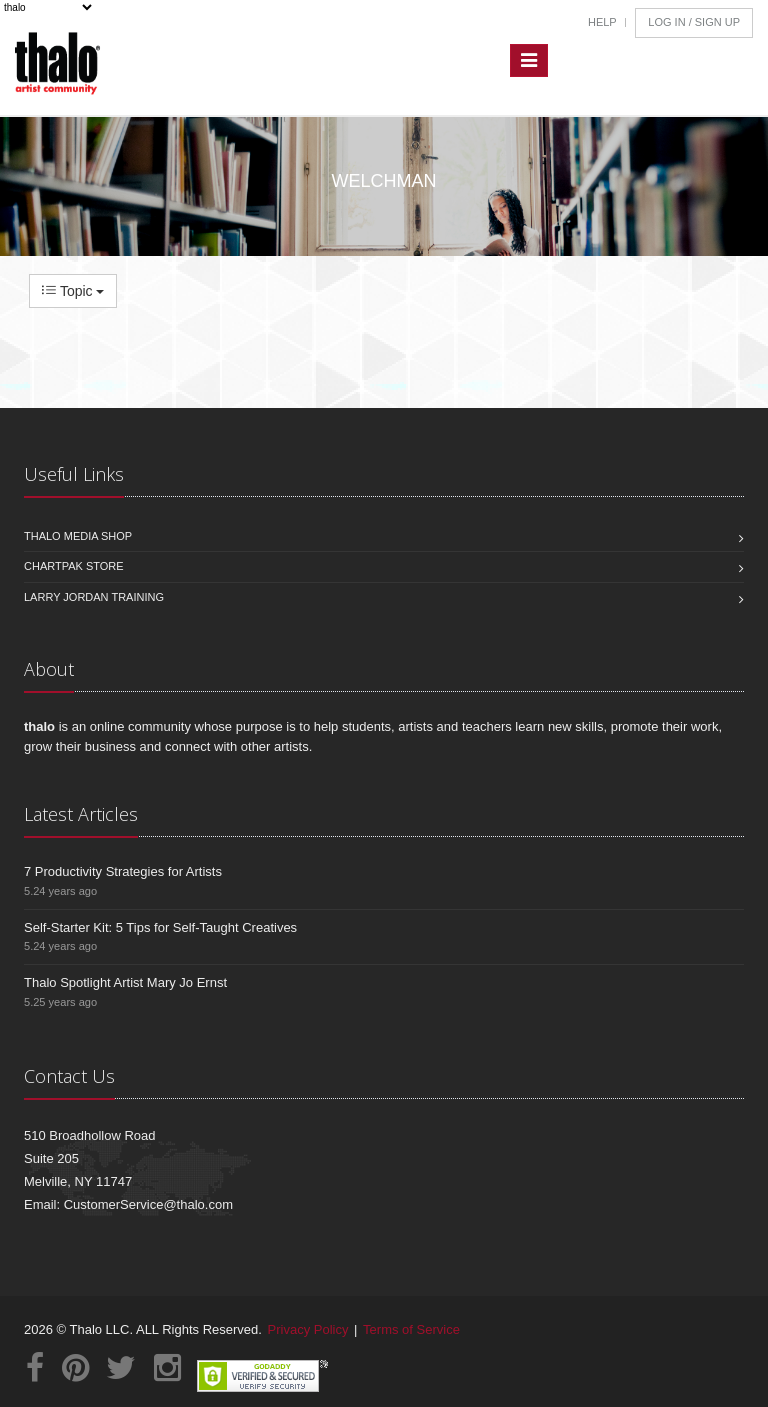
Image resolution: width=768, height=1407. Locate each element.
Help (602, 22)
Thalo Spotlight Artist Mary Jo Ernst (125, 982)
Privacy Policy (308, 1329)
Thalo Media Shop (78, 536)
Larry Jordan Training (94, 597)
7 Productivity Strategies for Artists (123, 871)
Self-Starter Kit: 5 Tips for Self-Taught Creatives (160, 927)
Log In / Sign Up (694, 22)
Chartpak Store (74, 566)
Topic (73, 291)
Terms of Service (411, 1329)
